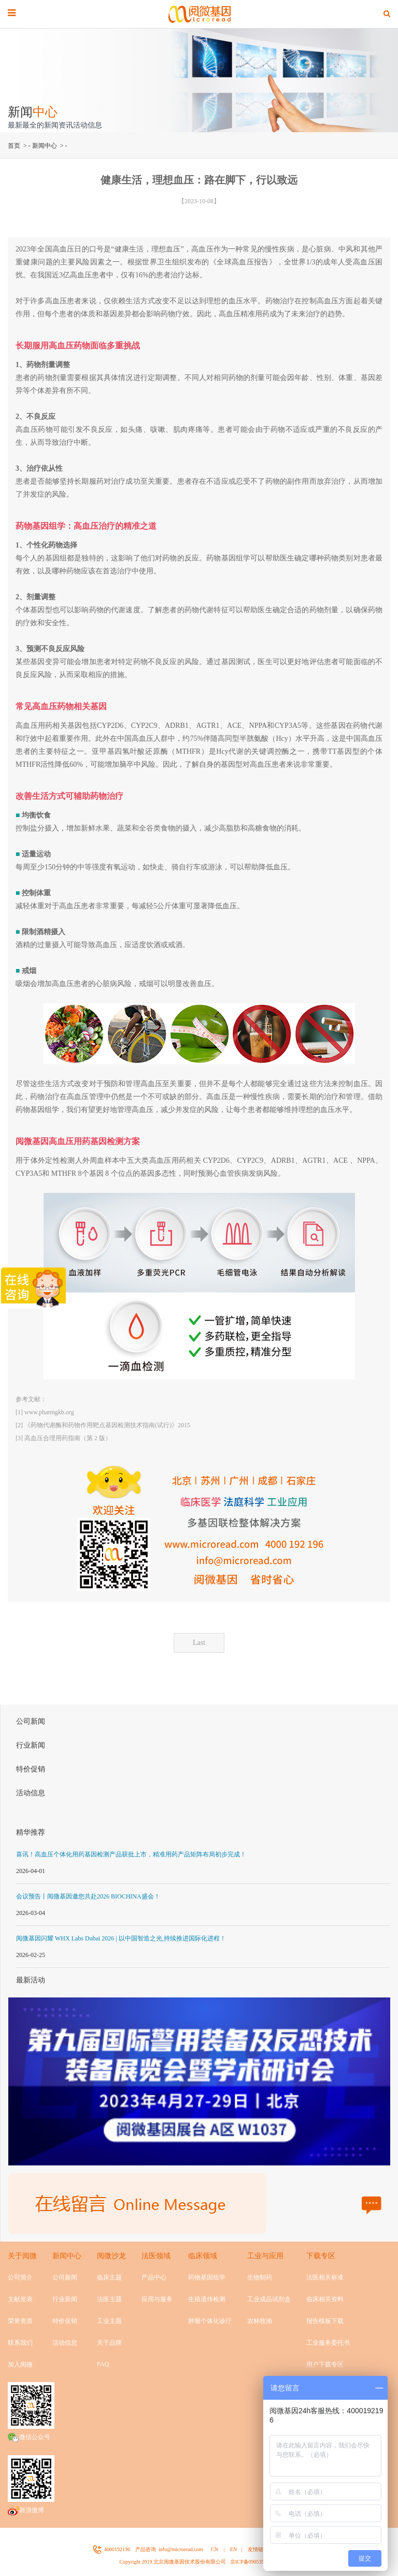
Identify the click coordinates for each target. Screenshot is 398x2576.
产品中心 (153, 2277)
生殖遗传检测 (206, 2299)
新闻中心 (44, 145)
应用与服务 (157, 2299)
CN (214, 2549)
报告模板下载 (325, 2321)
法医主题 (109, 2299)
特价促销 (30, 1769)
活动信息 (30, 1793)
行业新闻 (30, 1745)
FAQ (103, 2364)
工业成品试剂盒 (269, 2299)
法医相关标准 (325, 2277)
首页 (14, 145)
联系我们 (20, 2342)
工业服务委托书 (328, 2342)
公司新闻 (30, 1721)
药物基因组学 (206, 2277)
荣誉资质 (20, 2321)
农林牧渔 (259, 2321)
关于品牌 (109, 2342)
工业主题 (109, 2321)
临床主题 (109, 2277)
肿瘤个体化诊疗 (210, 2321)
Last (199, 1642)
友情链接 (258, 2549)
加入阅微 (20, 2364)
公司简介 (20, 2277)
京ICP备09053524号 (252, 2562)
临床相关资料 (325, 2299)
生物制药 (259, 2277)
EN (233, 2549)
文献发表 (20, 2299)
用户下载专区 (325, 2364)
